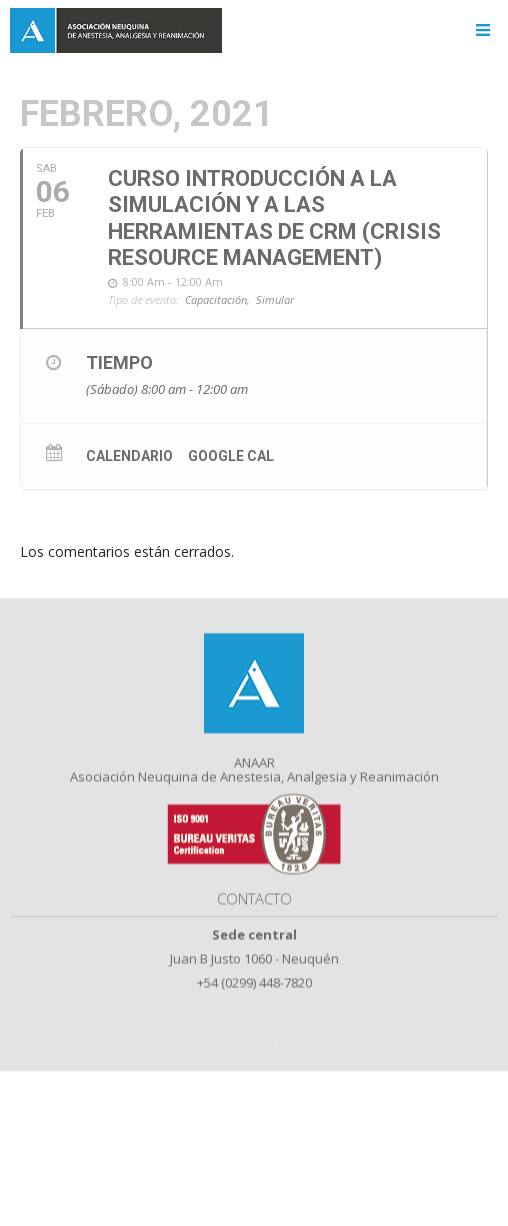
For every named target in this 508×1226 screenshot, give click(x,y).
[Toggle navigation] (482, 31)
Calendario (129, 456)
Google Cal (231, 456)
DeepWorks (254, 1060)
